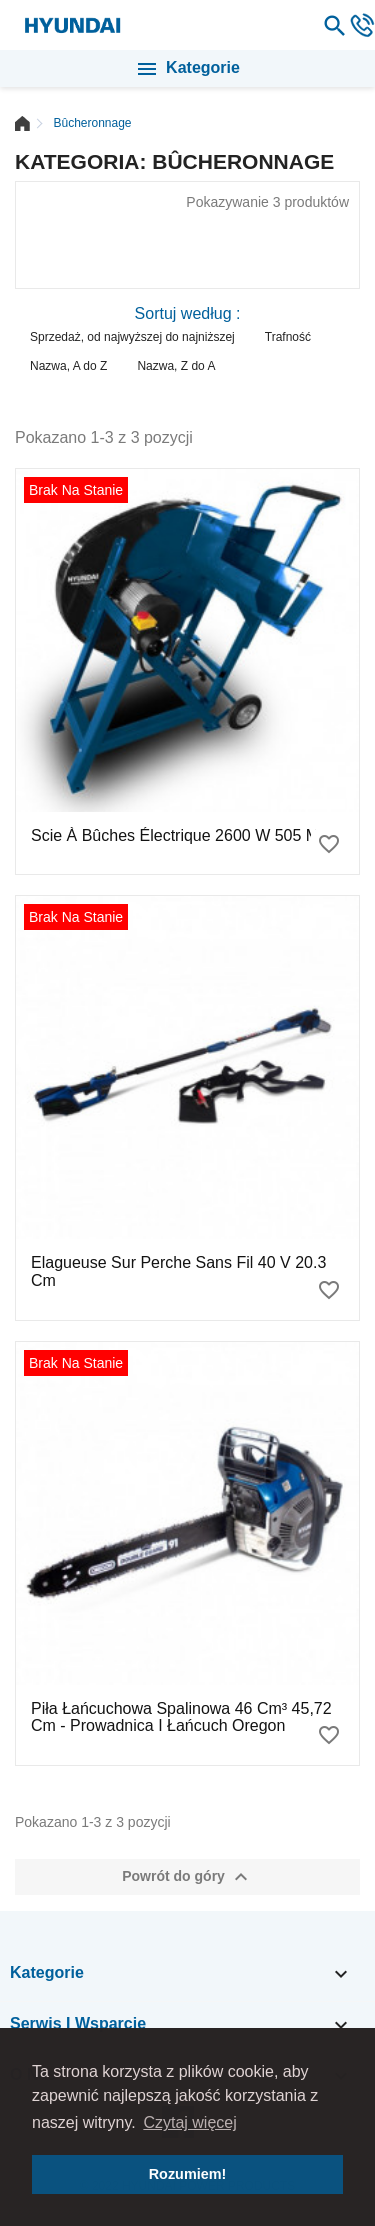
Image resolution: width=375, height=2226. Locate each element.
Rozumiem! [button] (188, 2174)
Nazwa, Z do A (176, 366)
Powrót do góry (187, 1877)
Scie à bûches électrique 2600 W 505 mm (181, 835)
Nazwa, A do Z (68, 366)
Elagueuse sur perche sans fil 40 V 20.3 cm (178, 1271)
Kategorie (187, 69)
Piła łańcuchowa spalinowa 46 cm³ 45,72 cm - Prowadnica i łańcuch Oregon (181, 1717)
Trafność (288, 337)
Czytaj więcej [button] (189, 2122)
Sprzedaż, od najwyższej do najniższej (132, 337)
